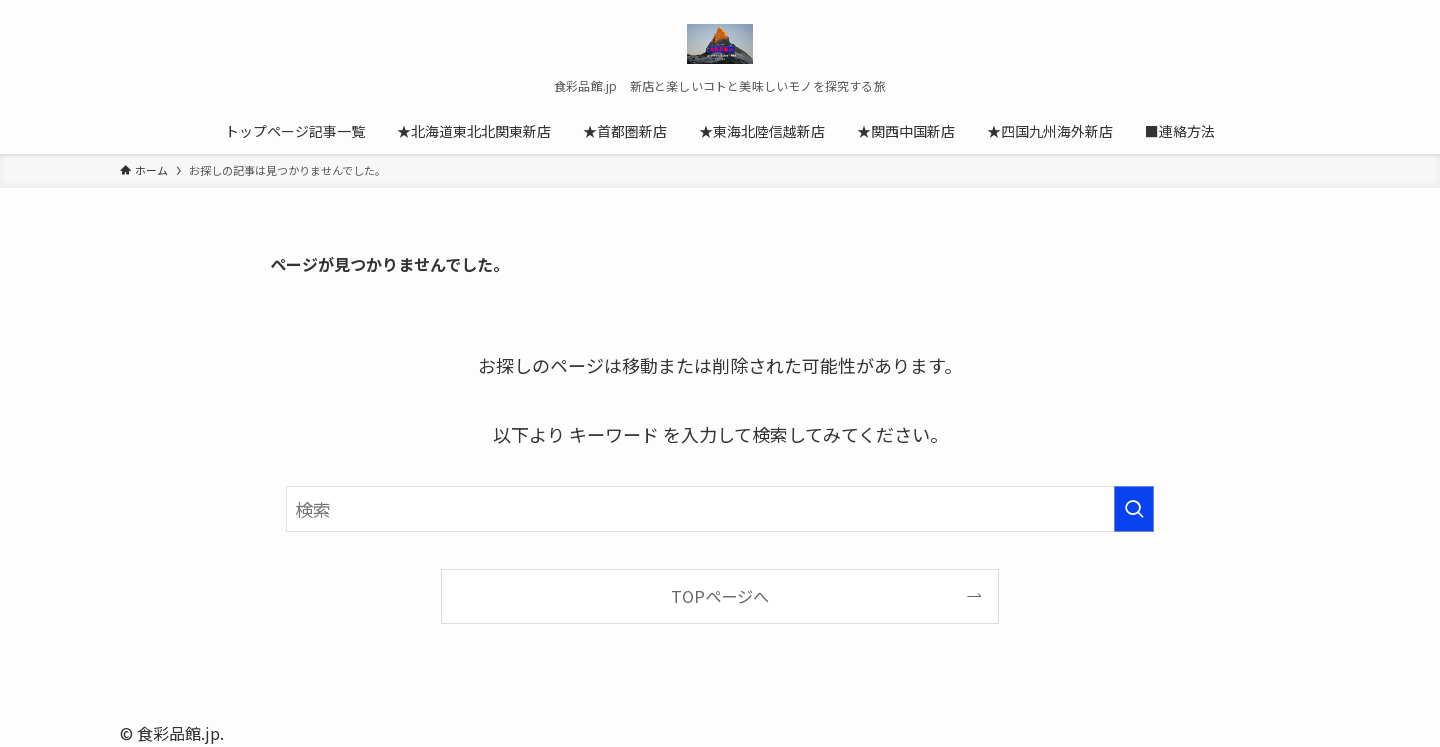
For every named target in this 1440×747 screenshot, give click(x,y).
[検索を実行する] (1134, 509)
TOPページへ (720, 596)
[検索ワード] (720, 509)
